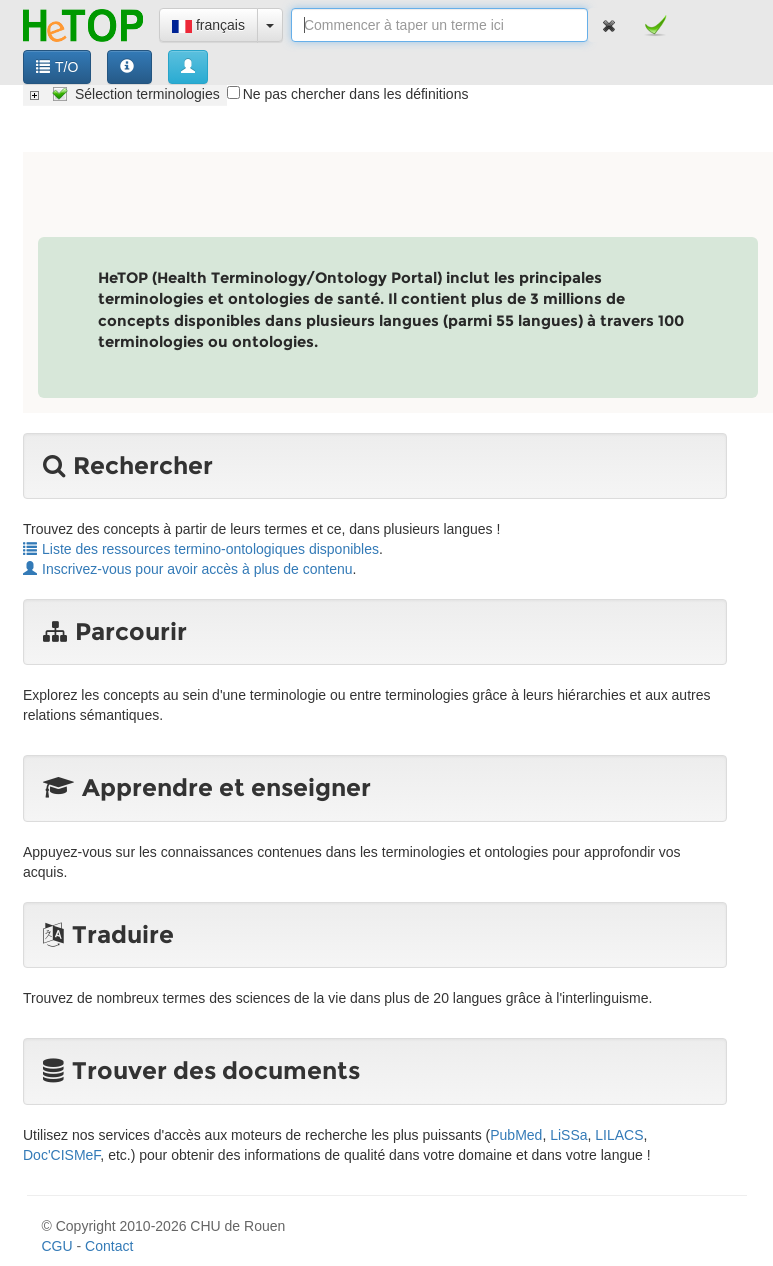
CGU (57, 1246)
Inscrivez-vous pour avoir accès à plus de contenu (188, 569)
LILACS (619, 1135)
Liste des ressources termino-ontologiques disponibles (201, 549)
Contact (109, 1246)
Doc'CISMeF (61, 1155)
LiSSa (568, 1135)
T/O (57, 67)
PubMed (516, 1135)
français (208, 25)
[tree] (125, 94)
